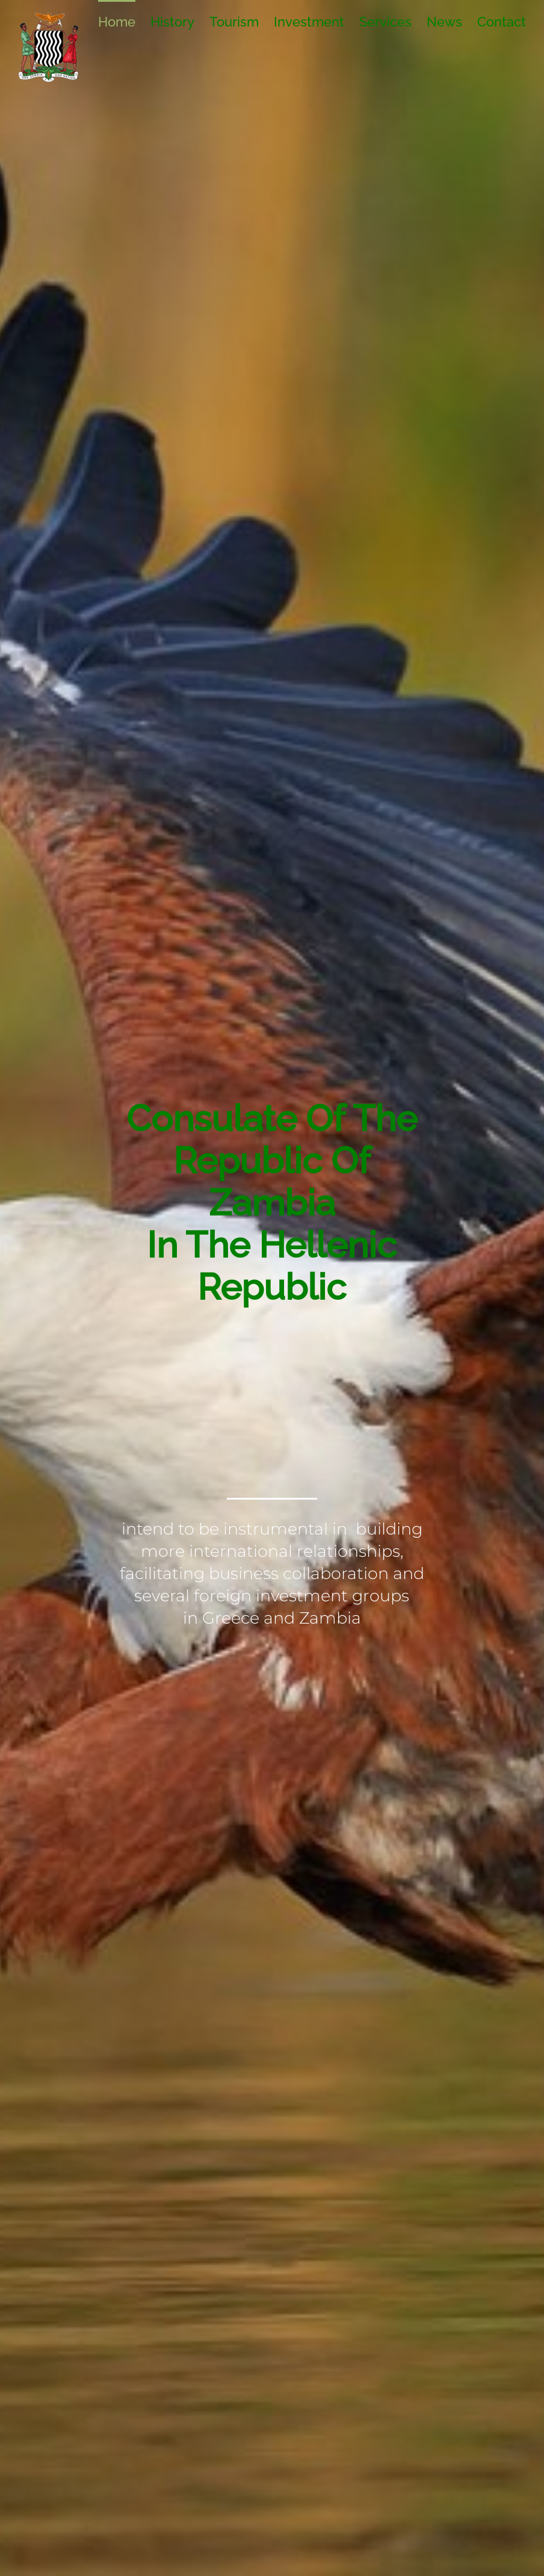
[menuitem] (124, 21)
